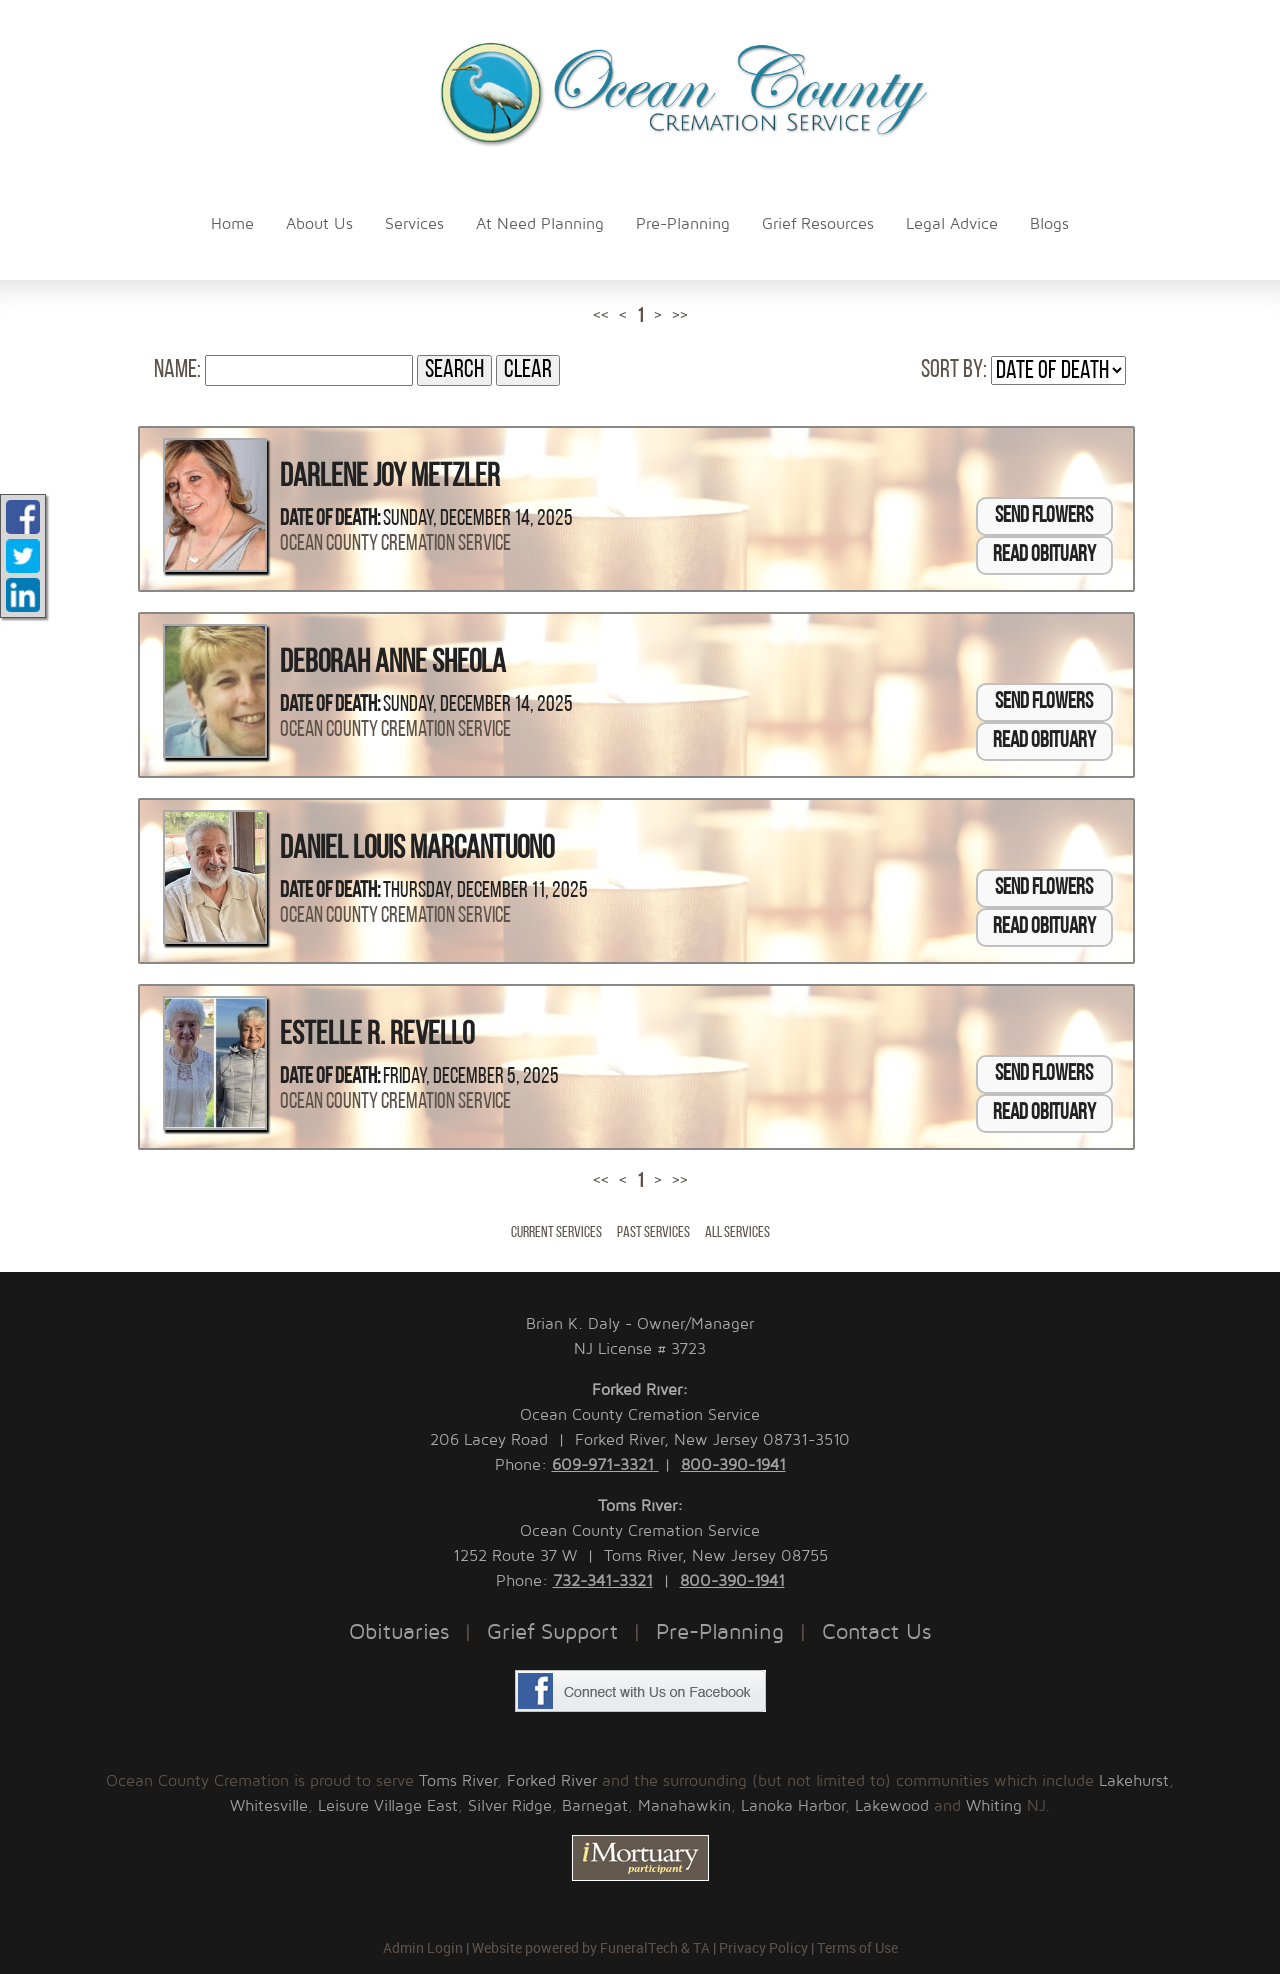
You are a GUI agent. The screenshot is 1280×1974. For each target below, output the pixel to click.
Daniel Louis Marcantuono (417, 850)
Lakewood (892, 1806)
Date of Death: (330, 519)
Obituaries (399, 1632)
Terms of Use (857, 1947)
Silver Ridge (510, 1806)
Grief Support (552, 1632)
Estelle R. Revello (377, 1036)
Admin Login (423, 1947)
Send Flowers (1044, 516)
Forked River (552, 1781)
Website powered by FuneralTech (575, 1947)
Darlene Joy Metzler (390, 478)
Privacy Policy (763, 1947)
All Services (737, 1233)
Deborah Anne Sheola (393, 664)
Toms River (458, 1781)
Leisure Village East (388, 1806)
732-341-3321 (603, 1581)
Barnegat (595, 1806)
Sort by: (954, 370)
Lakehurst (1134, 1781)
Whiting (994, 1806)
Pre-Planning (720, 1632)
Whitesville (269, 1806)
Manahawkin (684, 1806)
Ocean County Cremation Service (395, 544)
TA (701, 1947)
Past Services (653, 1233)
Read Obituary (1044, 555)
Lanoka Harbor (793, 1806)
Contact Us (876, 1632)
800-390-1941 (733, 1465)
